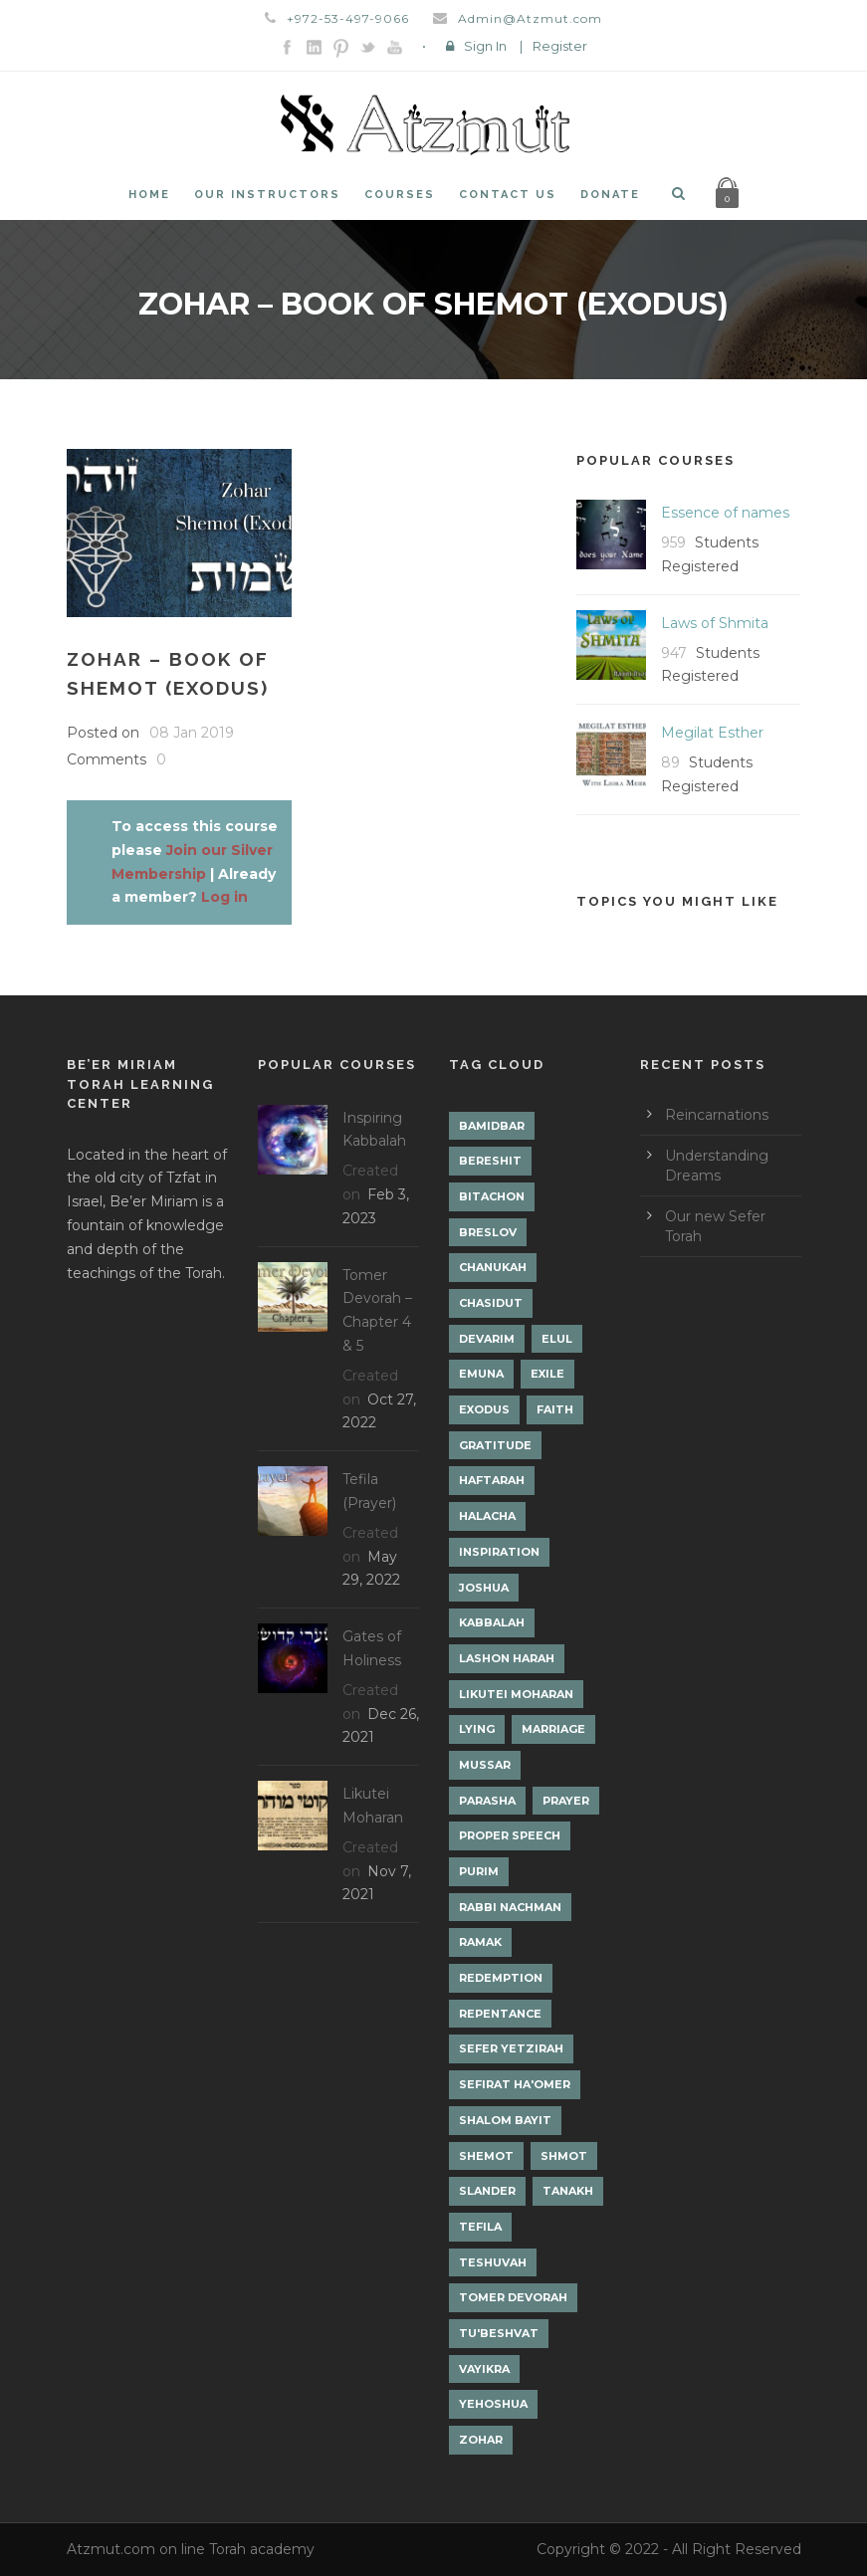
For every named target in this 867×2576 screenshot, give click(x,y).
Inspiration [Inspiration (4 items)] (499, 1552)
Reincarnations (716, 1115)
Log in (224, 897)
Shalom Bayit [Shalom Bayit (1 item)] (505, 2120)
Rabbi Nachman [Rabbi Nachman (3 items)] (510, 1907)
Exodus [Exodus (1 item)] (484, 1409)
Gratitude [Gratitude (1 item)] (495, 1445)
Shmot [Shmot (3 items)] (564, 2156)
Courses (399, 194)
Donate (610, 194)
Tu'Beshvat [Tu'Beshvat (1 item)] (499, 2333)
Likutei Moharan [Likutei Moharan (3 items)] (516, 1694)
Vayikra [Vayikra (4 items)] (484, 2369)
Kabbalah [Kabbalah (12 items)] (492, 1622)
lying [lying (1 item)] (477, 1729)
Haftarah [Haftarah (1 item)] (492, 1480)
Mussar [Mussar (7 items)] (485, 1765)
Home (149, 194)
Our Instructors (267, 194)
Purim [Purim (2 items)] (479, 1871)
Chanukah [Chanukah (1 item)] (493, 1267)
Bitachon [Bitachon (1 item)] (492, 1196)
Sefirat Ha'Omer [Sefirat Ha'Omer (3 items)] (514, 2084)
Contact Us (507, 194)
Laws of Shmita (714, 623)
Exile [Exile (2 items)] (547, 1374)
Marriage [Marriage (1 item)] (553, 1729)
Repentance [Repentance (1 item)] (500, 2014)
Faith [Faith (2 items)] (555, 1409)
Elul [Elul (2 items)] (557, 1339)
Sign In (485, 46)
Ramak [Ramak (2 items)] (480, 1942)
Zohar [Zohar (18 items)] (481, 2440)
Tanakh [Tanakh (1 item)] (567, 2191)
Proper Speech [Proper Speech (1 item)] (509, 1835)
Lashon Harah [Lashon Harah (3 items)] (506, 1658)
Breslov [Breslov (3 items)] (488, 1232)
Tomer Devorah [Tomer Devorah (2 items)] (513, 2297)
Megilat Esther (712, 733)
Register (560, 46)
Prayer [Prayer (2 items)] (565, 1801)
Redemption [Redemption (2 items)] (500, 1978)
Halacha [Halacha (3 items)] (487, 1516)
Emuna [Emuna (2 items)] (481, 1374)
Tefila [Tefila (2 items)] (480, 2227)
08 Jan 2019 (191, 733)
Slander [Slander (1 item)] (487, 2191)
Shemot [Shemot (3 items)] (486, 2156)
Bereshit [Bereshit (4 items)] (490, 1161)
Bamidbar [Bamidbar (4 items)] (492, 1126)
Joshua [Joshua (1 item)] (484, 1588)
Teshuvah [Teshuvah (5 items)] (493, 2262)
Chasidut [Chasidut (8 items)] (491, 1303)
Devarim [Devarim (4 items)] (487, 1339)
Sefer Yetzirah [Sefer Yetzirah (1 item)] (511, 2048)
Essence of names (725, 513)
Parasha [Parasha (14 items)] (487, 1801)
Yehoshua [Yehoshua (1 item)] (493, 2404)
